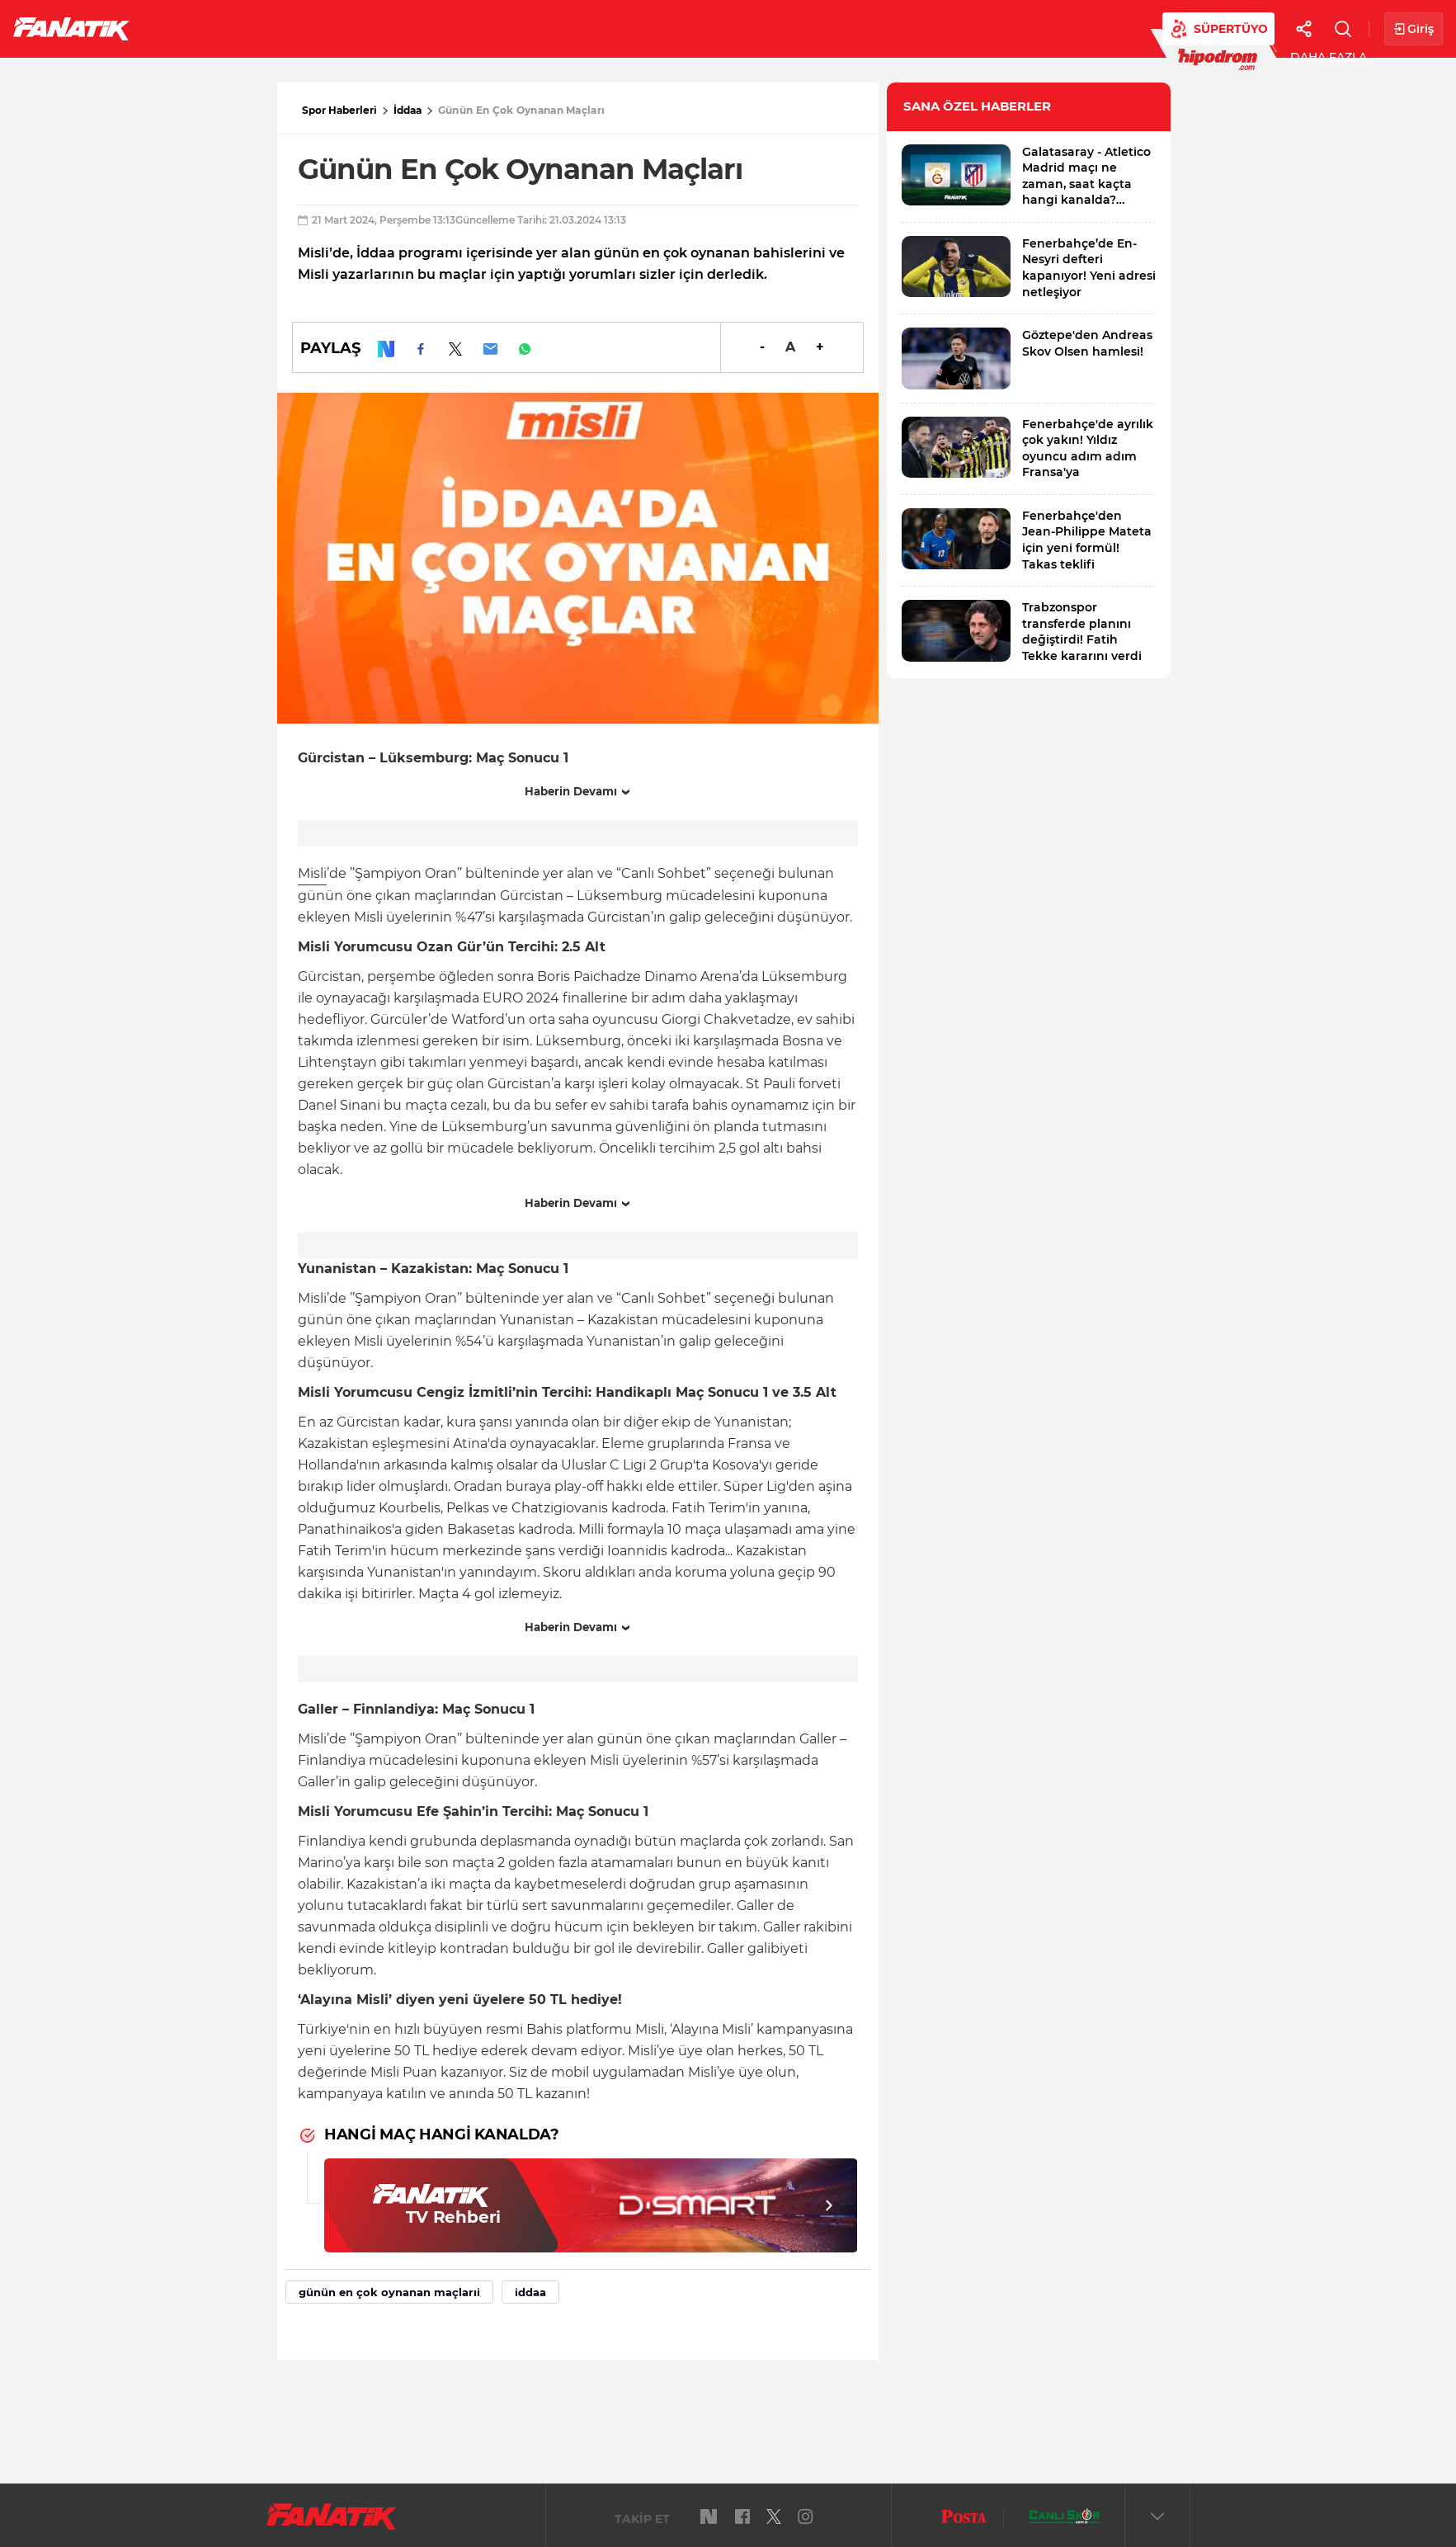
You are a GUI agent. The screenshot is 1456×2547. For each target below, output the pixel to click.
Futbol (188, 28)
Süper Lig (277, 28)
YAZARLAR (576, 28)
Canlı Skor (676, 28)
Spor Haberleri (339, 110)
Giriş (1413, 29)
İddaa (407, 110)
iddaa (530, 2292)
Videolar (1020, 28)
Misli (312, 873)
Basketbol (378, 28)
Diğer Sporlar (907, 28)
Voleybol (479, 28)
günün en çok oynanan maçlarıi (389, 2292)
